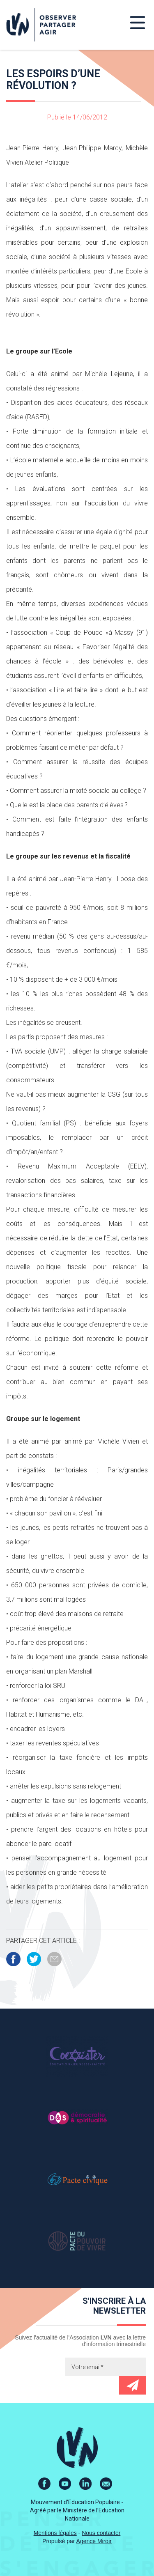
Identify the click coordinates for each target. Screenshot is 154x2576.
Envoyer (132, 2385)
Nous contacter (101, 2533)
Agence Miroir (94, 2541)
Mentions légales (55, 2533)
